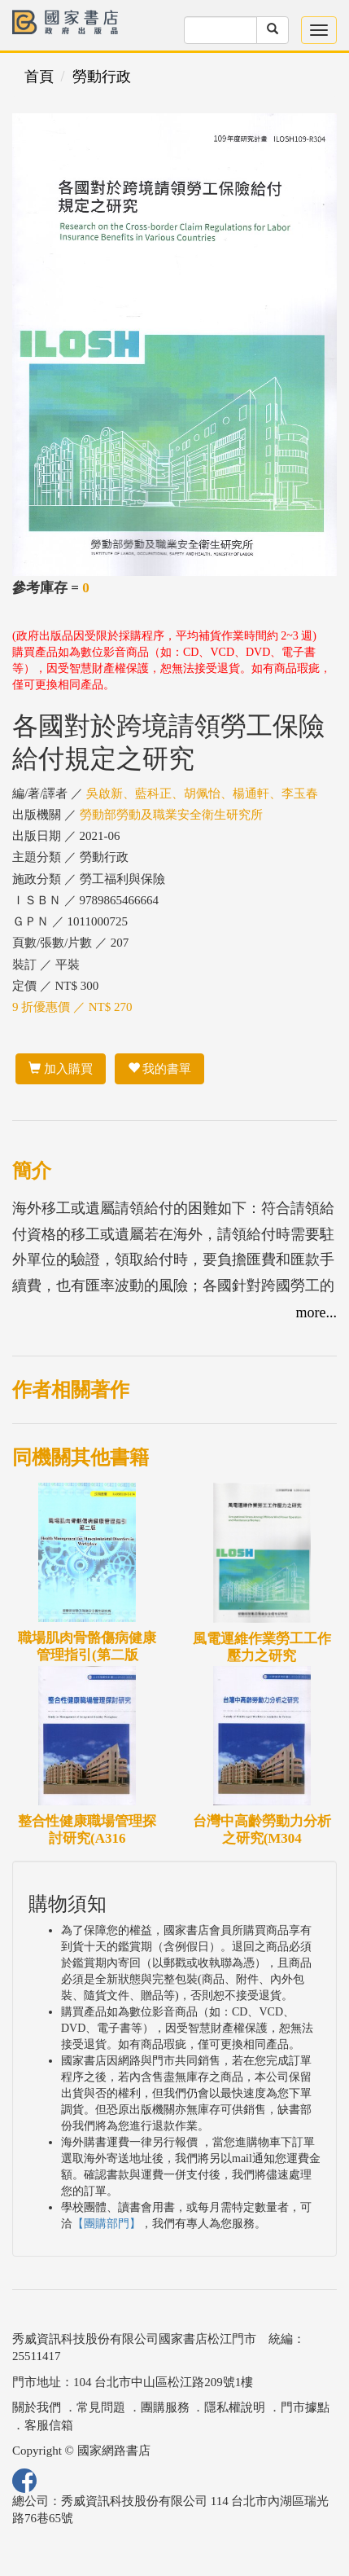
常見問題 (100, 2407)
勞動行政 (101, 76)
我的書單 (160, 1068)
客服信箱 (48, 2425)
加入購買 (60, 1068)
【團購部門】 (106, 2224)
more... (316, 1312)
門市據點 (305, 2407)
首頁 (39, 76)
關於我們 (36, 2407)
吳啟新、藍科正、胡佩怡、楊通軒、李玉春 (202, 793)
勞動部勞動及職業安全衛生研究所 (171, 814)
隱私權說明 (234, 2407)
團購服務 (165, 2407)
